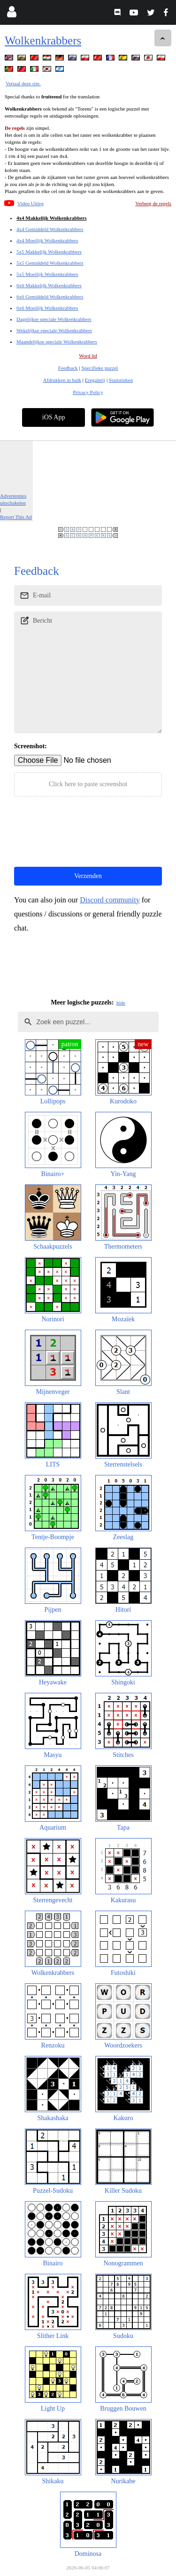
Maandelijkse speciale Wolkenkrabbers (56, 341)
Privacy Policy (88, 392)
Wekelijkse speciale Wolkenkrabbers (54, 330)
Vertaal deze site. (23, 83)
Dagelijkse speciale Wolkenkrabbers (54, 319)
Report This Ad (16, 517)
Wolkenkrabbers (43, 40)
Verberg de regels (153, 203)
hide (120, 1002)
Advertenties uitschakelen (13, 499)
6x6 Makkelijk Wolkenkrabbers (49, 285)
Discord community (110, 900)
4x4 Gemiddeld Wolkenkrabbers (50, 229)
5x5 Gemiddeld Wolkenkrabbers (50, 263)
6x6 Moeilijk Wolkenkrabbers (47, 308)
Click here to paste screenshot (88, 784)
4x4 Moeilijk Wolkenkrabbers (47, 240)
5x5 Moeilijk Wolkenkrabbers (47, 274)
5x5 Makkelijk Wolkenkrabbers (49, 251)
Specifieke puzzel (99, 368)
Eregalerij (95, 380)
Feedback (68, 368)
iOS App (53, 417)
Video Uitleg (30, 203)
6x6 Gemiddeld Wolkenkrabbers (50, 296)
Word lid (88, 355)
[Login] (11, 13)
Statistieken (121, 380)
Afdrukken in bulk (62, 380)
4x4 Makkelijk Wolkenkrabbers (51, 218)
